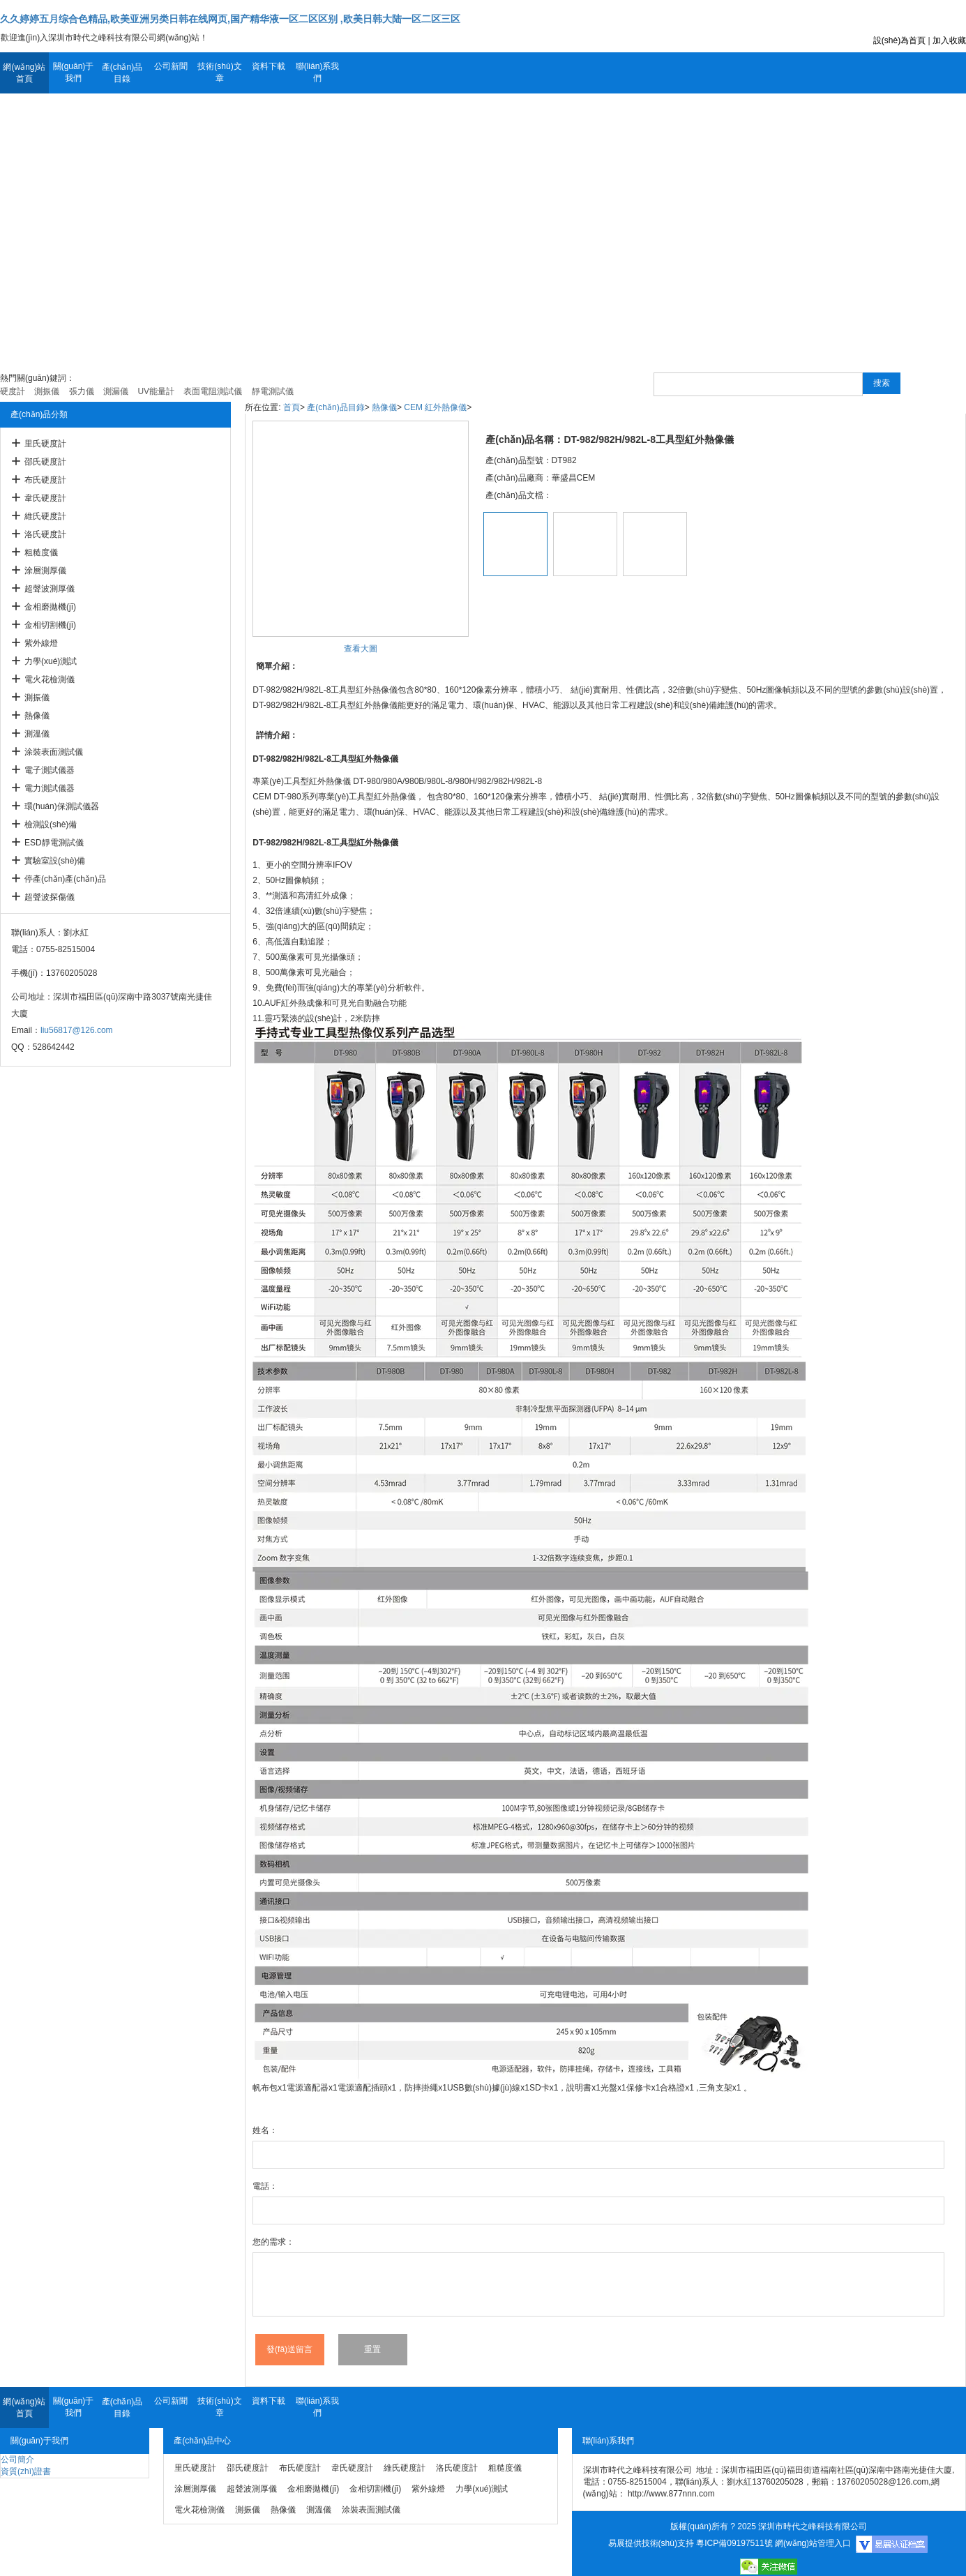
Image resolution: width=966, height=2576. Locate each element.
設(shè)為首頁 (899, 40)
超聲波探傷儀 (49, 897)
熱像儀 (37, 716)
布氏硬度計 (45, 480)
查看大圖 (360, 649)
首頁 (291, 407)
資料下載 (268, 66)
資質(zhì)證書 (26, 2471)
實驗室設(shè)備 (54, 861)
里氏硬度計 (45, 444)
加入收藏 (949, 40)
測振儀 (37, 697)
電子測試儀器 (49, 770)
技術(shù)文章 (219, 72)
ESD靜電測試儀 (54, 843)
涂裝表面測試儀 (53, 752)
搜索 (881, 383)
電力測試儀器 (49, 788)
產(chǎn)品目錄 (122, 73)
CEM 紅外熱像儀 (435, 407)
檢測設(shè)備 (50, 824)
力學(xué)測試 (50, 661)
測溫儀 (37, 734)
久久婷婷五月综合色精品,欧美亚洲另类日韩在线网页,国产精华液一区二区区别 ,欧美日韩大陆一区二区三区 (230, 18)
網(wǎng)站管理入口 (813, 2543)
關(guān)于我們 (73, 72)
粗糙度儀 (41, 552)
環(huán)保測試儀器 (61, 806)
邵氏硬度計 (45, 462)
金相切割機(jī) (50, 625)
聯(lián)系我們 (318, 72)
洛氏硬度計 (45, 534)
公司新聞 (171, 66)
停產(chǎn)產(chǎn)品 (65, 879)
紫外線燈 (41, 643)
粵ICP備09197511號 (734, 2543)
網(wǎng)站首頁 (24, 73)
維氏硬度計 (45, 516)
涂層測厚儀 (45, 570)
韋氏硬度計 (45, 498)
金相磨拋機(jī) (50, 607)
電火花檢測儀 (49, 679)
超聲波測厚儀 (49, 589)
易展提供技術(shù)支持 (651, 2543)
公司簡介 (17, 2459)
